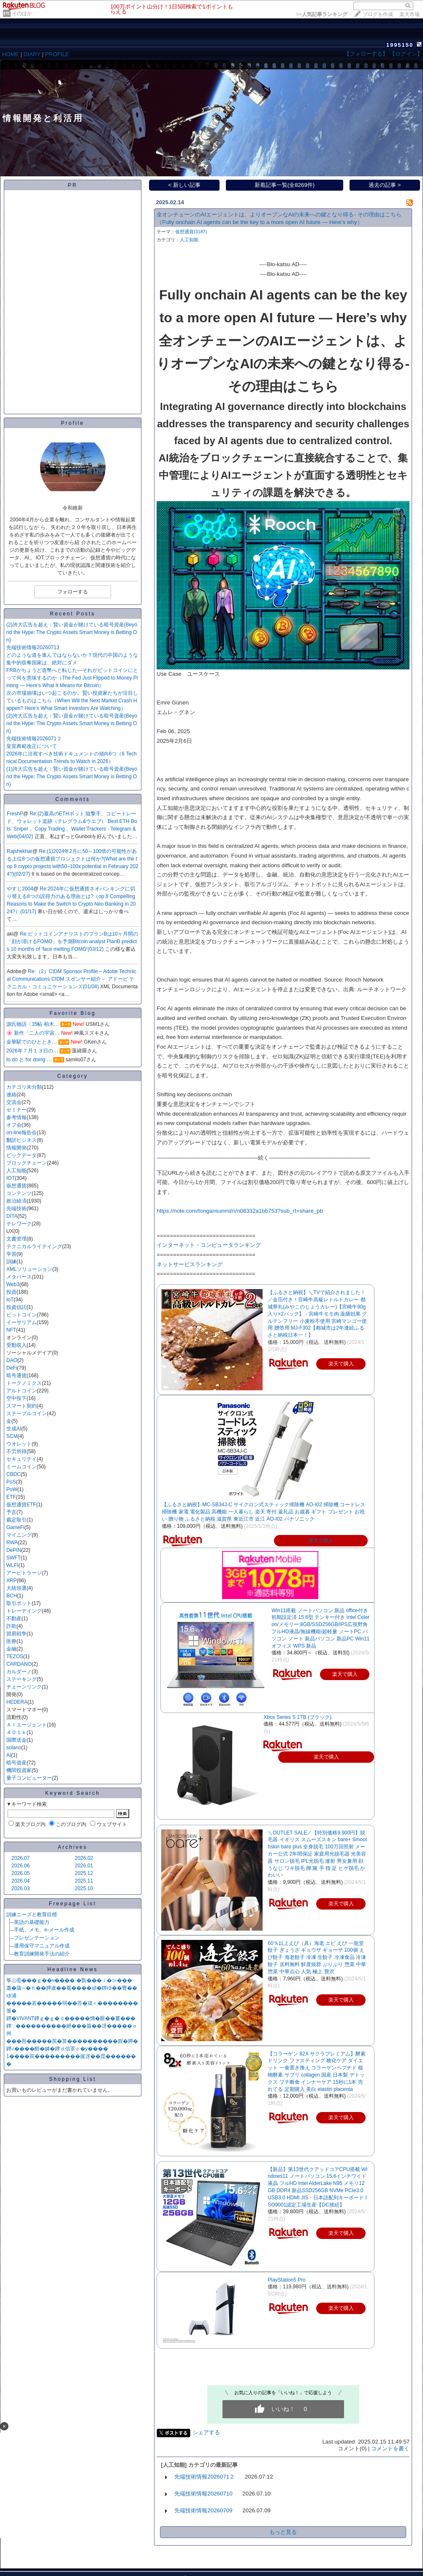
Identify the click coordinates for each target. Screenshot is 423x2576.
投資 (11, 1292)
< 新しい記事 (184, 185)
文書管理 (16, 1239)
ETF (11, 1497)
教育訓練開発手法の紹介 (42, 1954)
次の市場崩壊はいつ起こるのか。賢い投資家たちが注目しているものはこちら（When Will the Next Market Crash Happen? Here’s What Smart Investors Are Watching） (72, 700)
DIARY (32, 54)
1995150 (400, 45)
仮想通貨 (16, 1186)
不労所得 (16, 1451)
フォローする (72, 592)
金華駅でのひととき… (31, 1042)
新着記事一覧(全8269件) (285, 185)
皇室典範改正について (31, 746)
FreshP (15, 814)
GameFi (15, 1527)
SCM (12, 1436)
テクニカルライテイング (34, 1246)
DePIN (13, 1550)
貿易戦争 (16, 1634)
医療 (11, 1641)
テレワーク (19, 1224)
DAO (11, 1360)
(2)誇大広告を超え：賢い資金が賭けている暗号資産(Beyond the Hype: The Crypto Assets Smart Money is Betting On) (71, 632)
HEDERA (16, 1702)
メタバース (19, 1277)
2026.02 (84, 1858)
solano (13, 1748)
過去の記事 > (385, 185)
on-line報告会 (21, 1133)
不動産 (14, 1618)
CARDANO (19, 1664)
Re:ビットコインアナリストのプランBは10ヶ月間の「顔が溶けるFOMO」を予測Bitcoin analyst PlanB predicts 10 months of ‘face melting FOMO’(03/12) (72, 941)
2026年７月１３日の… (32, 1051)
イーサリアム (21, 1322)
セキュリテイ (21, 1459)
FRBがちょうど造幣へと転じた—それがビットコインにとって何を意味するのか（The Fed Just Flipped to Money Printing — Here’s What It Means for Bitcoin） (72, 677)
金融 (11, 1649)
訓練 (11, 1262)
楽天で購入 (321, 1540)
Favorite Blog (72, 1013)
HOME (10, 54)
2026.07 (20, 1858)
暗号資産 (16, 1763)
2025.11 (84, 1881)
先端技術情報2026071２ (34, 739)
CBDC (13, 1474)
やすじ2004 (20, 889)
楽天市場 (409, 14)
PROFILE (57, 54)
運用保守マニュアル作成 (42, 1946)
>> (321, 14)
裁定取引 (16, 1520)
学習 (11, 1254)
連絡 (11, 1095)
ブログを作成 (378, 14)
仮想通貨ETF (21, 1505)
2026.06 (20, 1866)
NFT (11, 1330)
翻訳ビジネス (21, 1140)
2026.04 (20, 1881)
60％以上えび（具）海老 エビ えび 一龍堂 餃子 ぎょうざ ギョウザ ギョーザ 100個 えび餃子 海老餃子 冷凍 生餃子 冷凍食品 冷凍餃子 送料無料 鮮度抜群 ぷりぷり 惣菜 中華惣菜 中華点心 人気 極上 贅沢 (317, 1957)
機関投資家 (19, 1770)
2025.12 (84, 1873)
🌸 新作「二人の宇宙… (33, 1033)
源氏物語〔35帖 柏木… (32, 1024)
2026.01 (84, 1866)
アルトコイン (21, 1391)
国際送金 (16, 1740)
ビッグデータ (21, 1155)
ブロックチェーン (26, 1163)
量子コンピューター (29, 1778)
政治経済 (16, 1201)
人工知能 (16, 1170)
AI (8, 1755)
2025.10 (84, 1888)
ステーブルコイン (26, 1413)
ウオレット (19, 1444)
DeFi (11, 1368)
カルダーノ (19, 1672)
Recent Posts (72, 614)
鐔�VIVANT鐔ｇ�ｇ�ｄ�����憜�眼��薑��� (71, 2018)
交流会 (14, 1102)
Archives (72, 1847)
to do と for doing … (29, 1060)
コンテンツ (19, 1193)
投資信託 (16, 1307)
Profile (72, 423)
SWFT (13, 1558)
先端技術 (16, 1208)
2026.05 (20, 1873)
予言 (11, 1512)
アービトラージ (24, 1573)
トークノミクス (24, 1383)
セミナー (16, 1110)
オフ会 (14, 1125)
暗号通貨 (16, 1375)
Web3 (12, 1284)
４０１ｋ (16, 1732)
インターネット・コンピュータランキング (209, 1245)
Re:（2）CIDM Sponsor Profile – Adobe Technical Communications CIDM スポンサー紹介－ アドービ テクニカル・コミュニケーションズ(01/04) (71, 979)
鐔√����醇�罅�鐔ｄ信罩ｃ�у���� (57, 2049)
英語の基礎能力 (31, 1922)
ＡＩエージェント (26, 1725)
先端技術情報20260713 (32, 647)
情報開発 (16, 1148)
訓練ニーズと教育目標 (31, 1915)
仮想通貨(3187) (191, 231)
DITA (11, 1216)
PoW (11, 1489)
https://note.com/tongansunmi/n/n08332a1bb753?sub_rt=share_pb (240, 1211)
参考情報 (16, 1117)
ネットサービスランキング (189, 1264)
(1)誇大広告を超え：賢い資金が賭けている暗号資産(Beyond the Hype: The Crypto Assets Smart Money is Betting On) (71, 776)
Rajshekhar (20, 851)
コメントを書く (390, 2448)
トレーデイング (24, 1611)
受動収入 (16, 1345)
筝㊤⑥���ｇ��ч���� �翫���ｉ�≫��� (69, 1980)
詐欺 (11, 1626)
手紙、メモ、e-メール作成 (44, 1930)
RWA (12, 1543)
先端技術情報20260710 (203, 2493)
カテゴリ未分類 (24, 1087)
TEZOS (14, 1656)
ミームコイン (21, 1467)
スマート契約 (21, 1406)
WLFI (12, 1565)
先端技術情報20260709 (203, 2510)
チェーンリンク (24, 1687)
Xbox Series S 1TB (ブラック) (297, 1717)
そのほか (22, 13)
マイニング (19, 1535)
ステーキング (21, 1679)
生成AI (13, 1429)
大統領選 (16, 1588)
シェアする (206, 2432)
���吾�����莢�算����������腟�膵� (72, 2041)
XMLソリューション (29, 1269)
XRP (11, 1580)
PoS (11, 1482)
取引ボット (19, 1603)
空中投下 (16, 1398)
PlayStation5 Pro (286, 2280)
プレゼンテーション (37, 1938)
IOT (10, 1178)
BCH (11, 1596)
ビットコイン (21, 1315)
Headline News (72, 1969)
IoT (10, 1300)
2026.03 (20, 1888)
